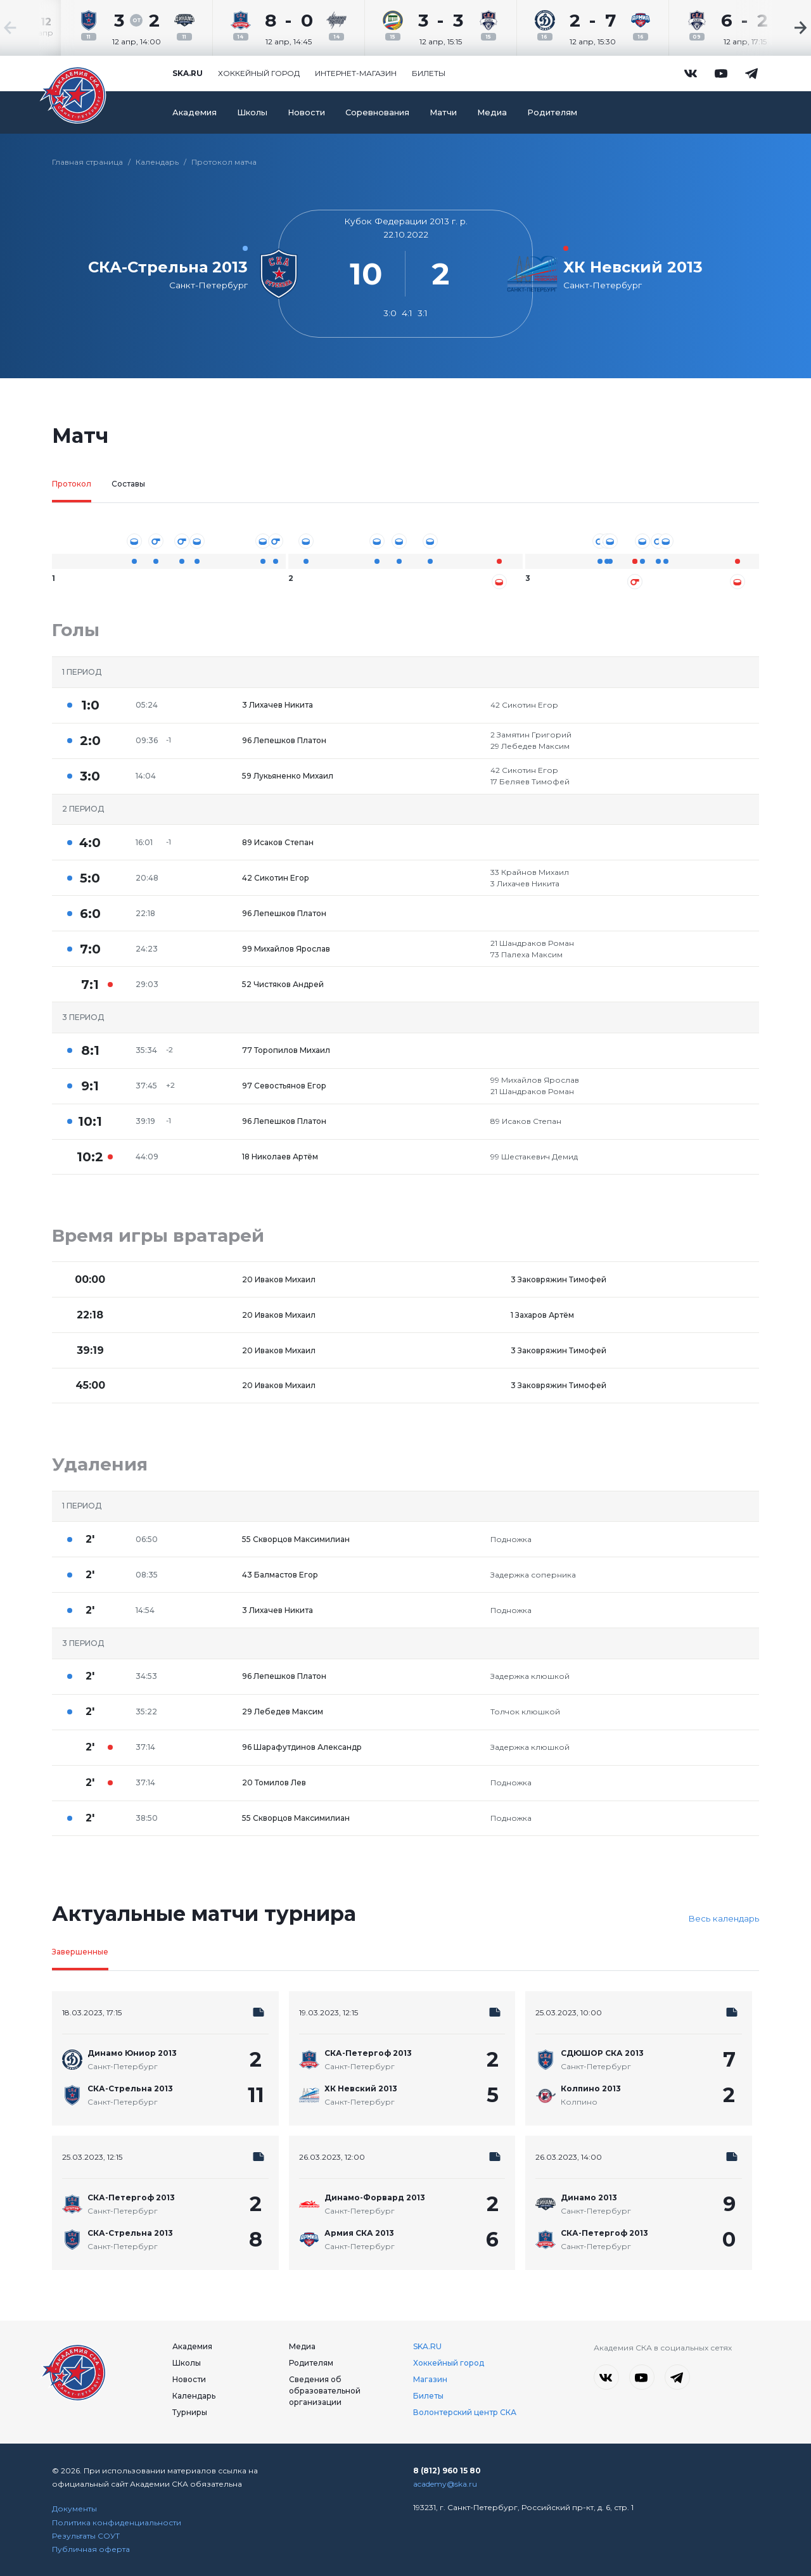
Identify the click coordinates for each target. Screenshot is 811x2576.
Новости (306, 112)
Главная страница (87, 162)
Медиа (492, 112)
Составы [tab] (128, 483)
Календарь (157, 162)
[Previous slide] (38, 28)
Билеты (428, 73)
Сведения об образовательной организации (325, 2391)
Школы (252, 112)
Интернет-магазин (356, 73)
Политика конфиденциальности (116, 2522)
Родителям (552, 112)
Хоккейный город (259, 73)
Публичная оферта (91, 2549)
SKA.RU (427, 2346)
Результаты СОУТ (86, 2536)
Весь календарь (723, 1918)
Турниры (189, 2412)
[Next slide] (773, 28)
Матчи (443, 112)
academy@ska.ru (445, 2484)
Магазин (430, 2379)
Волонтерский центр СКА (464, 2412)
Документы (74, 2508)
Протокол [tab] (71, 483)
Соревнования (377, 112)
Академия (194, 112)
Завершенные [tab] (80, 1951)
